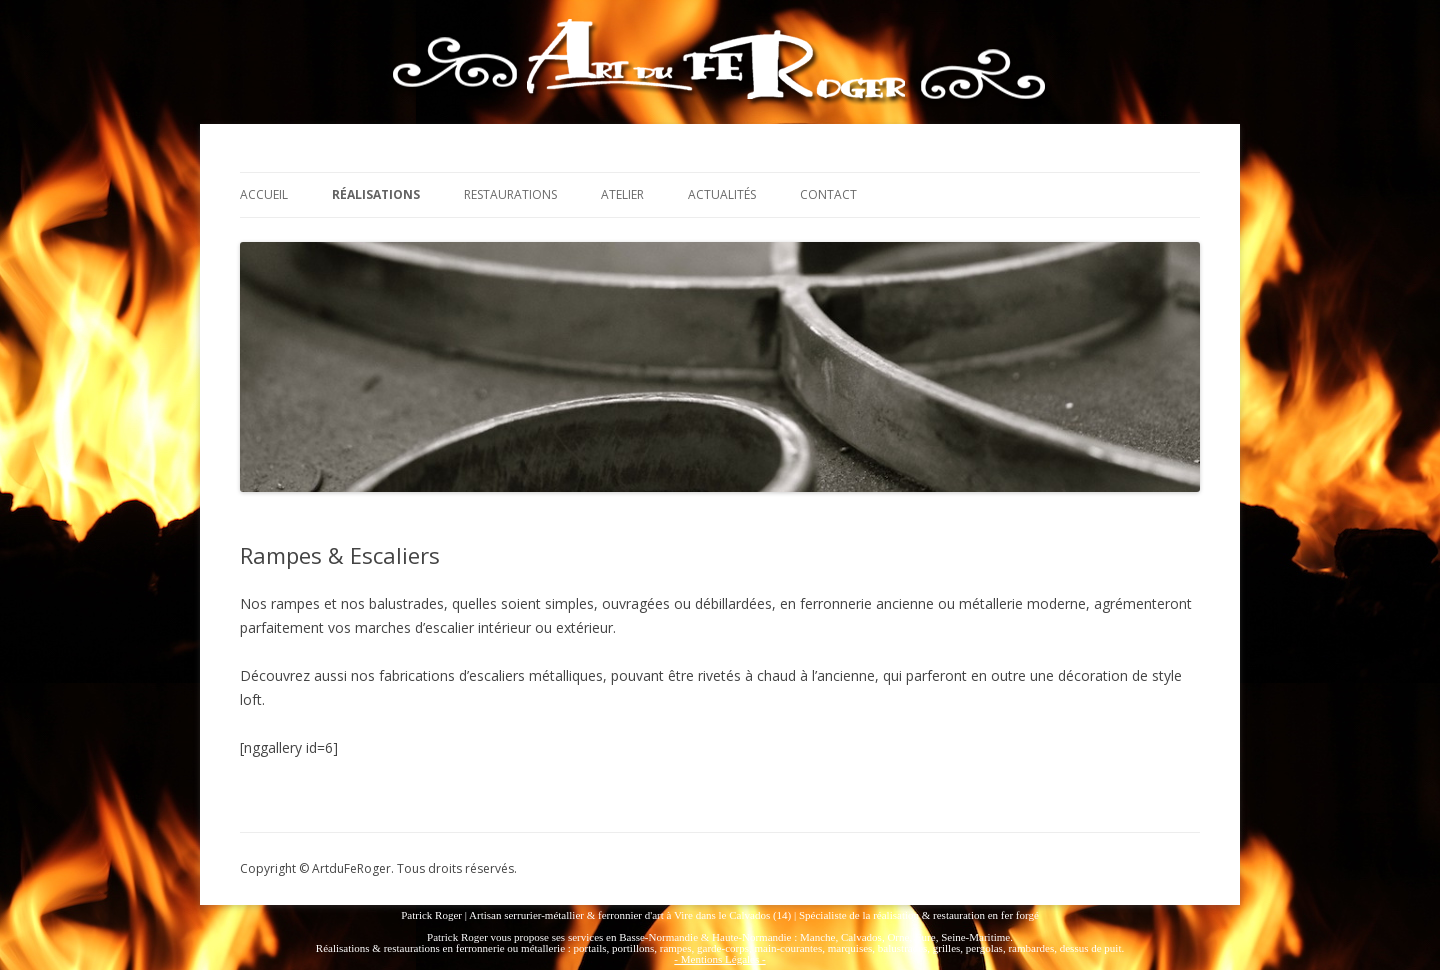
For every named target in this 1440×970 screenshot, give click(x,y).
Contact (828, 194)
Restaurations (510, 194)
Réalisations (376, 194)
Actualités (722, 194)
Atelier (622, 194)
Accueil (264, 194)
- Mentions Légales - (719, 959)
